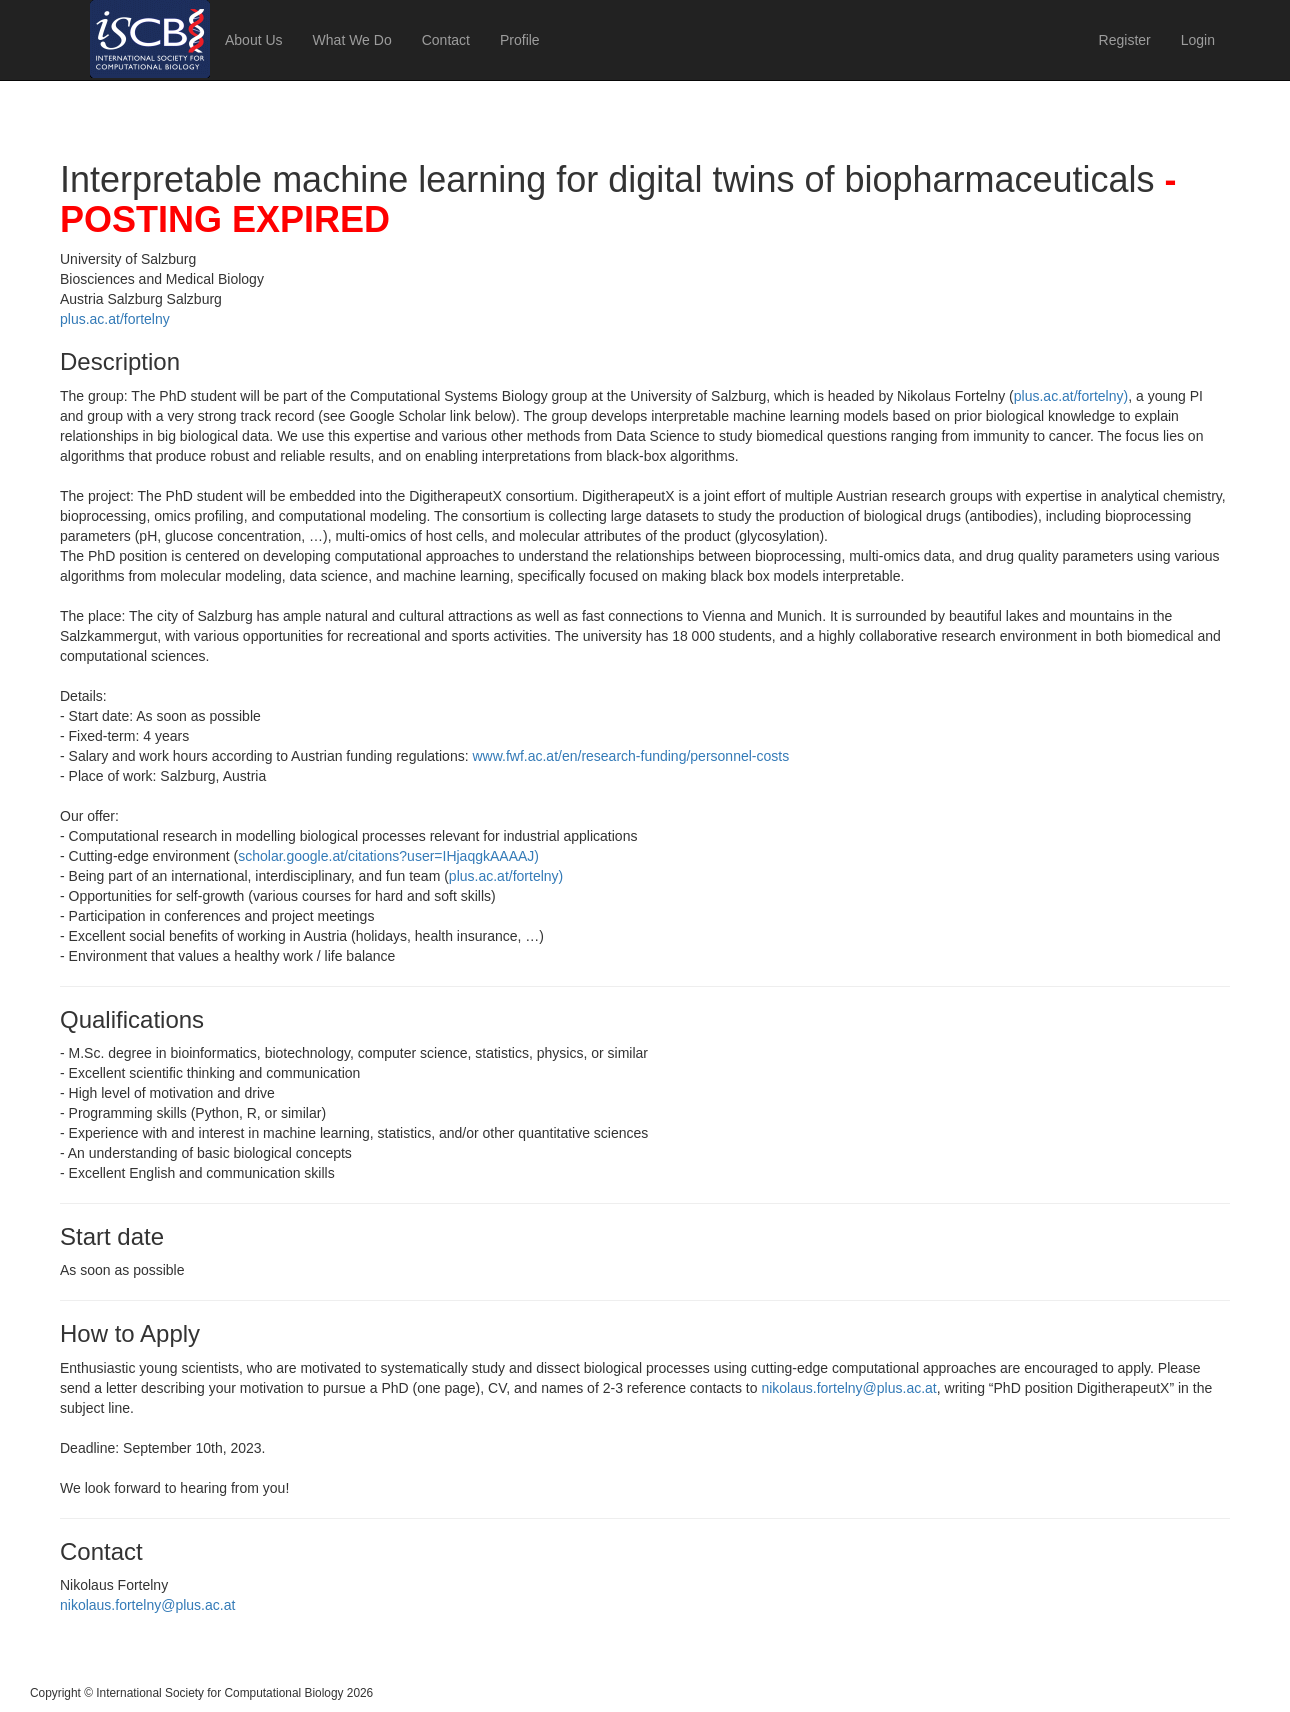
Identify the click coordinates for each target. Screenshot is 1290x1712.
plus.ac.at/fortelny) (1071, 396)
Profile (520, 40)
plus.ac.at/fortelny (115, 319)
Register (1125, 40)
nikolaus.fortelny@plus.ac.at (848, 1388)
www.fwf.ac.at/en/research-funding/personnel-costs (630, 756)
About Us (254, 40)
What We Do (352, 40)
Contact (446, 40)
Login (1198, 40)
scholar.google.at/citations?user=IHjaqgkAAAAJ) (388, 856)
